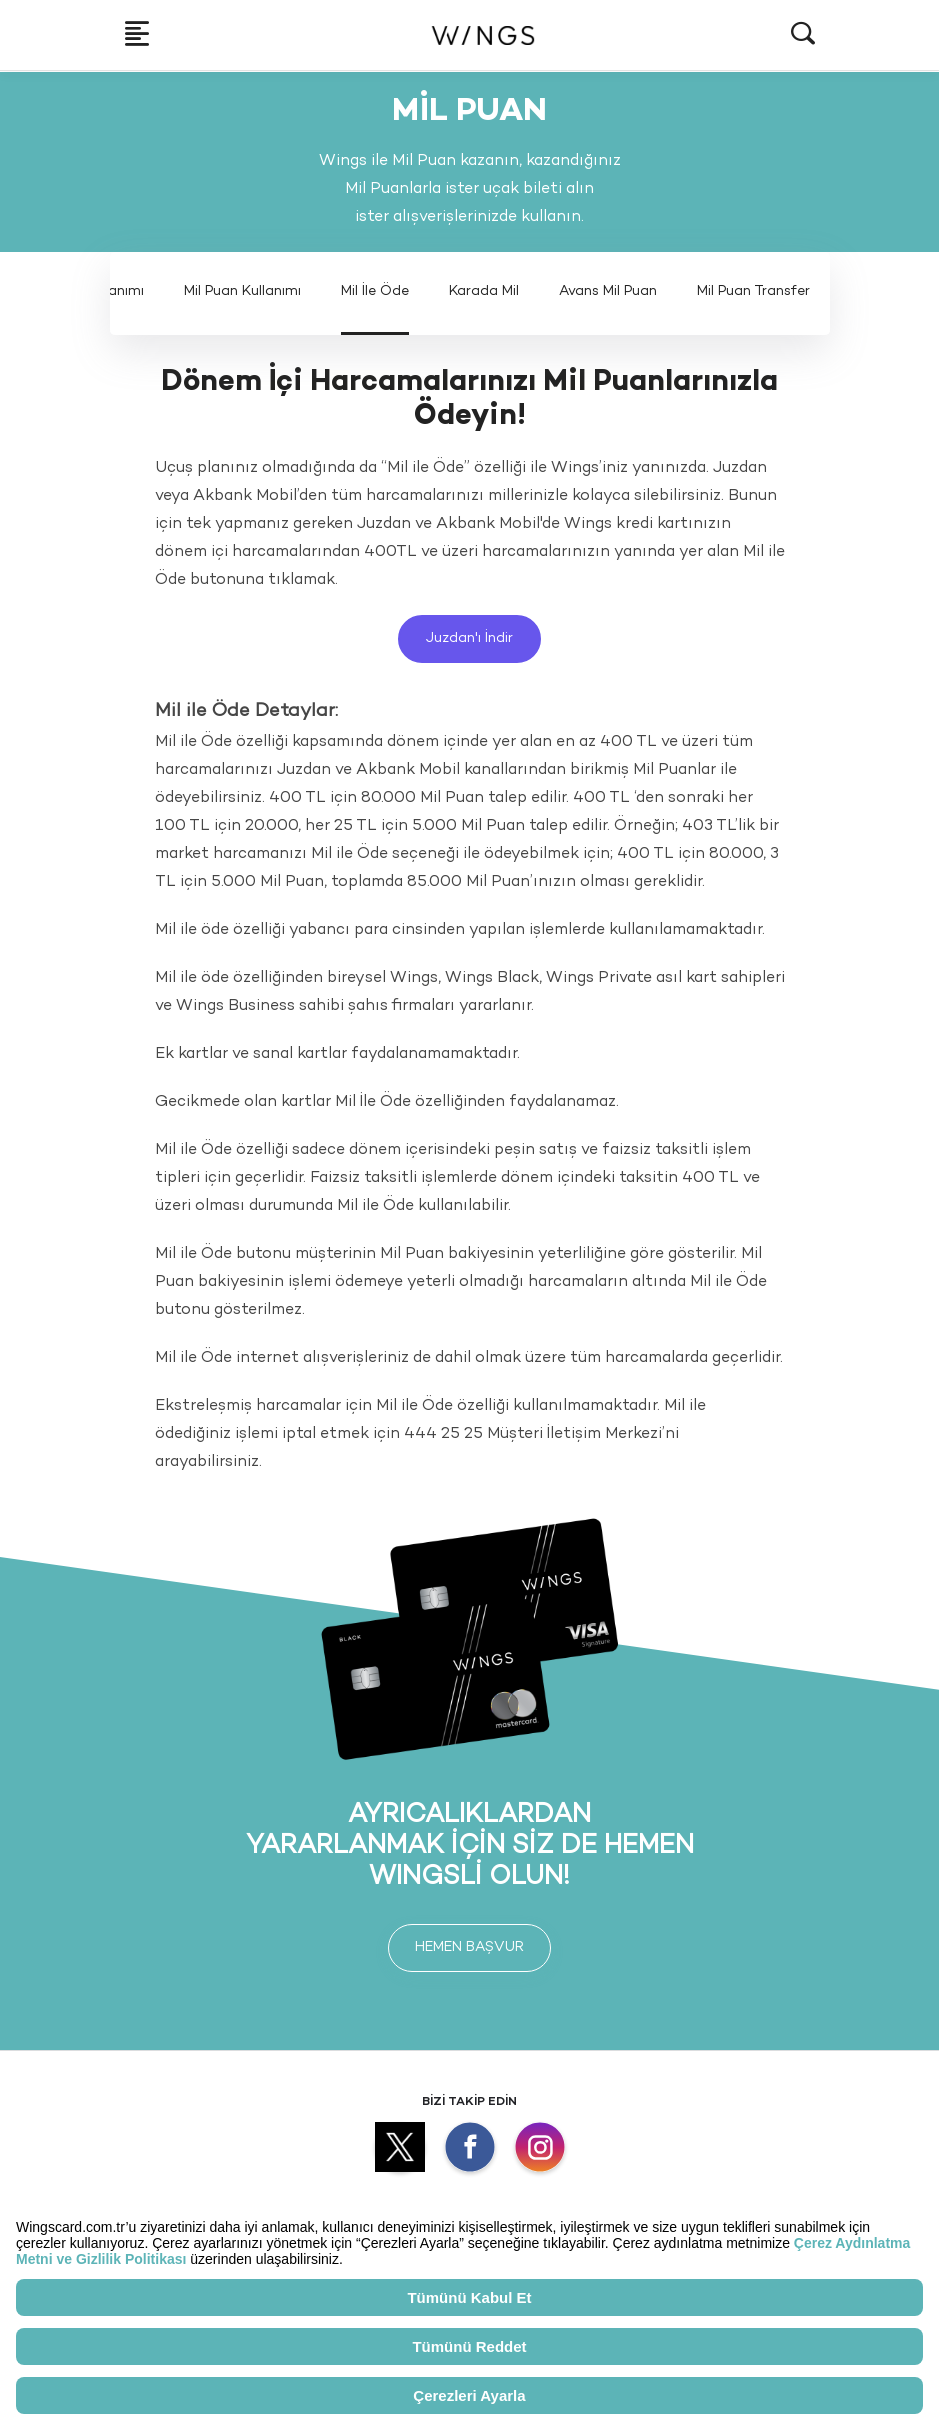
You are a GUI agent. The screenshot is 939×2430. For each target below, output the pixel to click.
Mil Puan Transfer (753, 291)
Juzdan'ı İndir (469, 638)
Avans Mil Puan (608, 291)
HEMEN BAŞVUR (469, 1947)
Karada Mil (484, 291)
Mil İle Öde (375, 291)
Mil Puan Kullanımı (242, 291)
